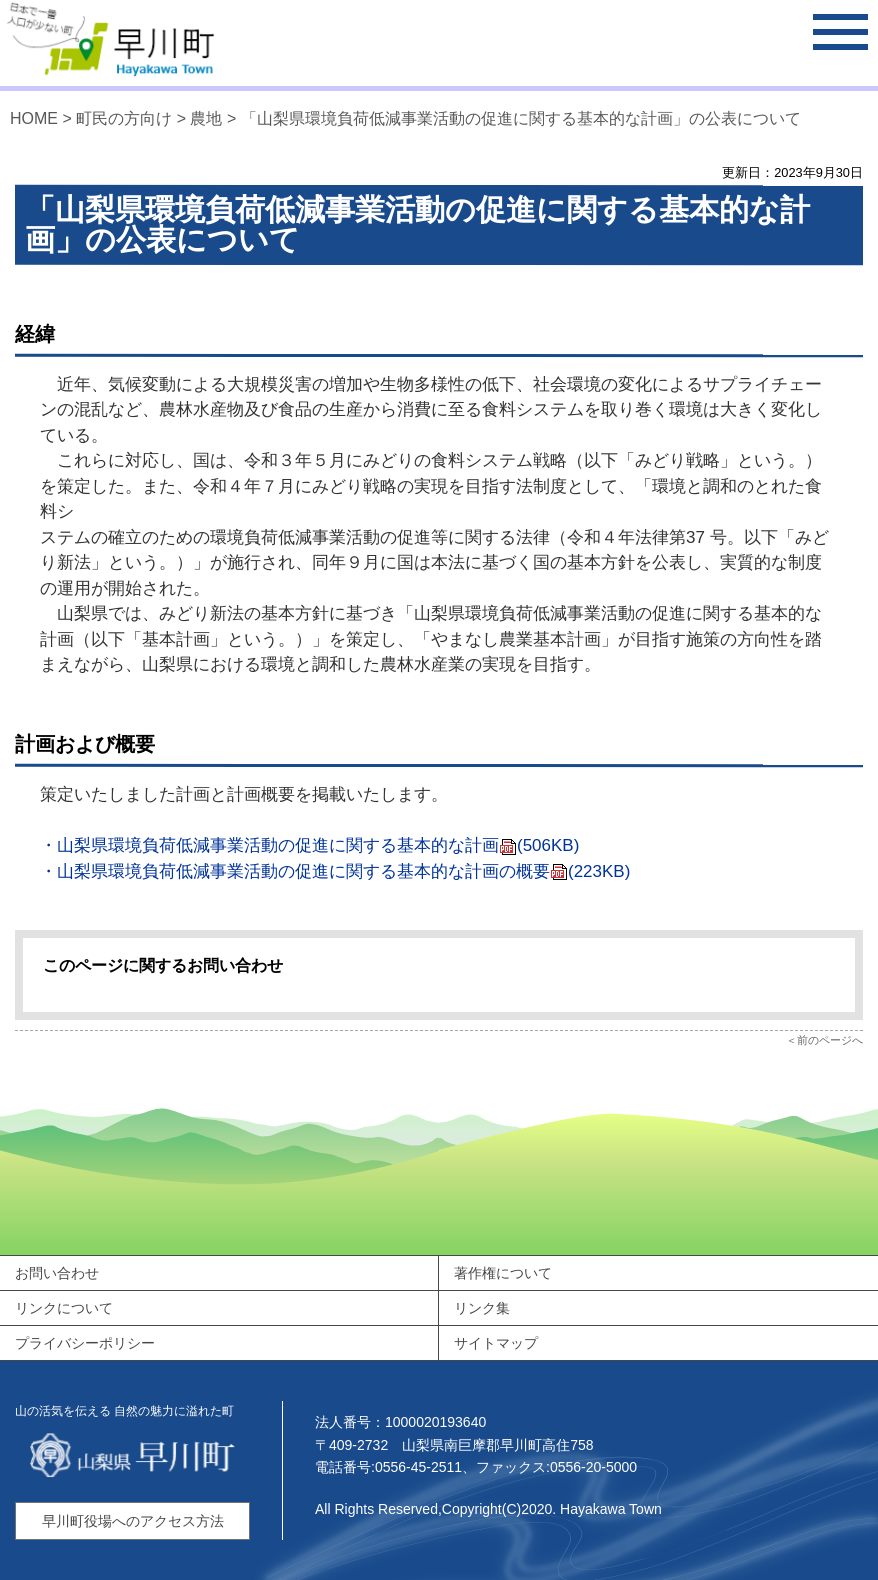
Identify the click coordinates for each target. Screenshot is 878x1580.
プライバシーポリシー (85, 1343)
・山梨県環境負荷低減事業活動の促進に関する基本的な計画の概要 (335, 871)
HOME (34, 118)
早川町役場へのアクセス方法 (133, 1521)
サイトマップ (496, 1343)
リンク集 (482, 1308)
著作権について (503, 1273)
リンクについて (64, 1308)
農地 (206, 118)
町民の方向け (124, 118)
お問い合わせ (57, 1273)
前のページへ (830, 1040)
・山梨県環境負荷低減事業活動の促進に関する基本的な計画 (309, 845)
